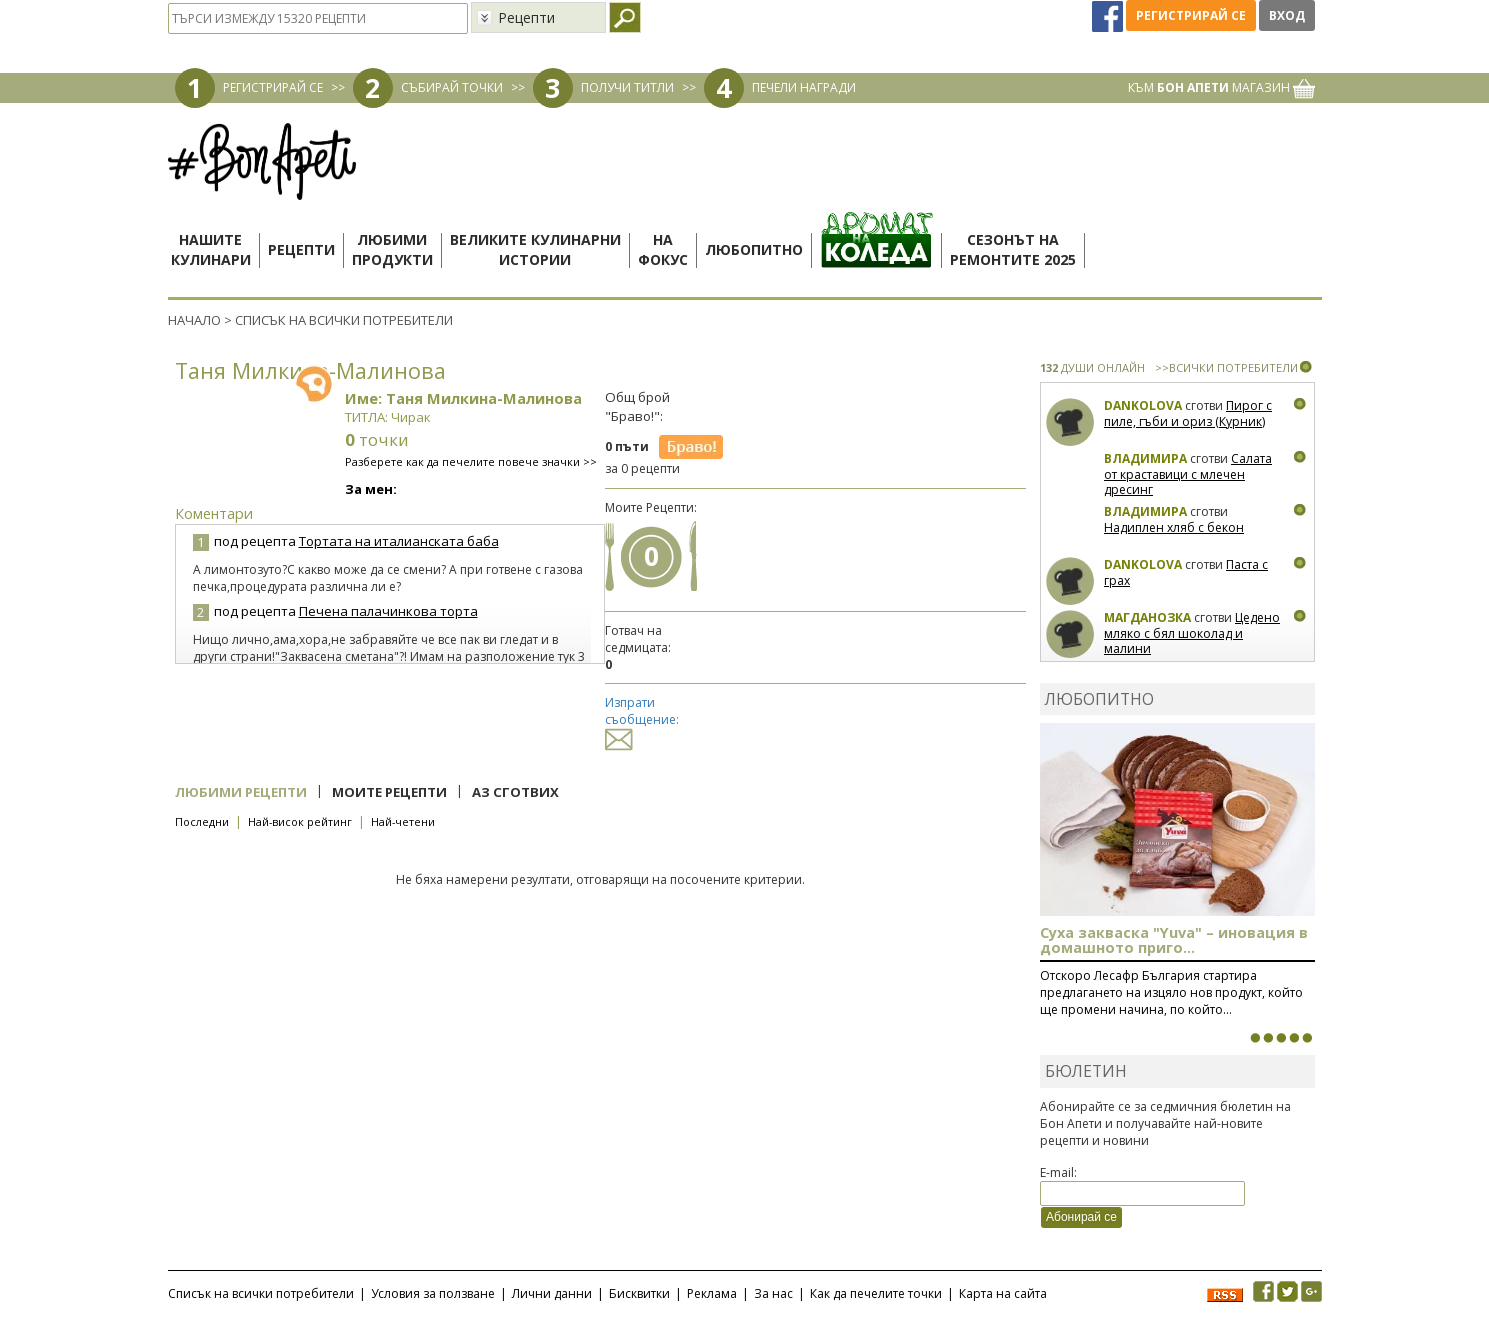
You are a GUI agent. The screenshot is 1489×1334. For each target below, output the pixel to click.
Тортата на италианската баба (399, 541)
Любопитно (754, 249)
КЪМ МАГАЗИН (1221, 87)
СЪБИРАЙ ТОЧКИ (452, 87)
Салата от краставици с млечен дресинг (1188, 474)
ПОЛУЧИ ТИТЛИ (627, 87)
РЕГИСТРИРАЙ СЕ (273, 87)
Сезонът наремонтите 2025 (1013, 249)
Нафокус (663, 249)
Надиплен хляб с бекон (1174, 527)
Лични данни (552, 1293)
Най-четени (403, 821)
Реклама (712, 1293)
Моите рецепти (389, 792)
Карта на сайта (1003, 1293)
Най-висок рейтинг (300, 821)
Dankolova (1143, 405)
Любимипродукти (392, 249)
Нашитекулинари (211, 249)
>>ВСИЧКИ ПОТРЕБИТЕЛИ (1226, 367)
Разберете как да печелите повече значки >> (471, 461)
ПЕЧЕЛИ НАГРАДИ (804, 87)
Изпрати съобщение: (642, 720)
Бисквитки (639, 1293)
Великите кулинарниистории (535, 249)
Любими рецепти (241, 792)
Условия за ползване (433, 1293)
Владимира (1145, 458)
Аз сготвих (515, 792)
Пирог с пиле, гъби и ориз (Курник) (1188, 413)
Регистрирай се (1191, 15)
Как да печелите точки (876, 1293)
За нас (773, 1293)
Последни (202, 821)
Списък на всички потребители (261, 1293)
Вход (1287, 15)
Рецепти (301, 249)
